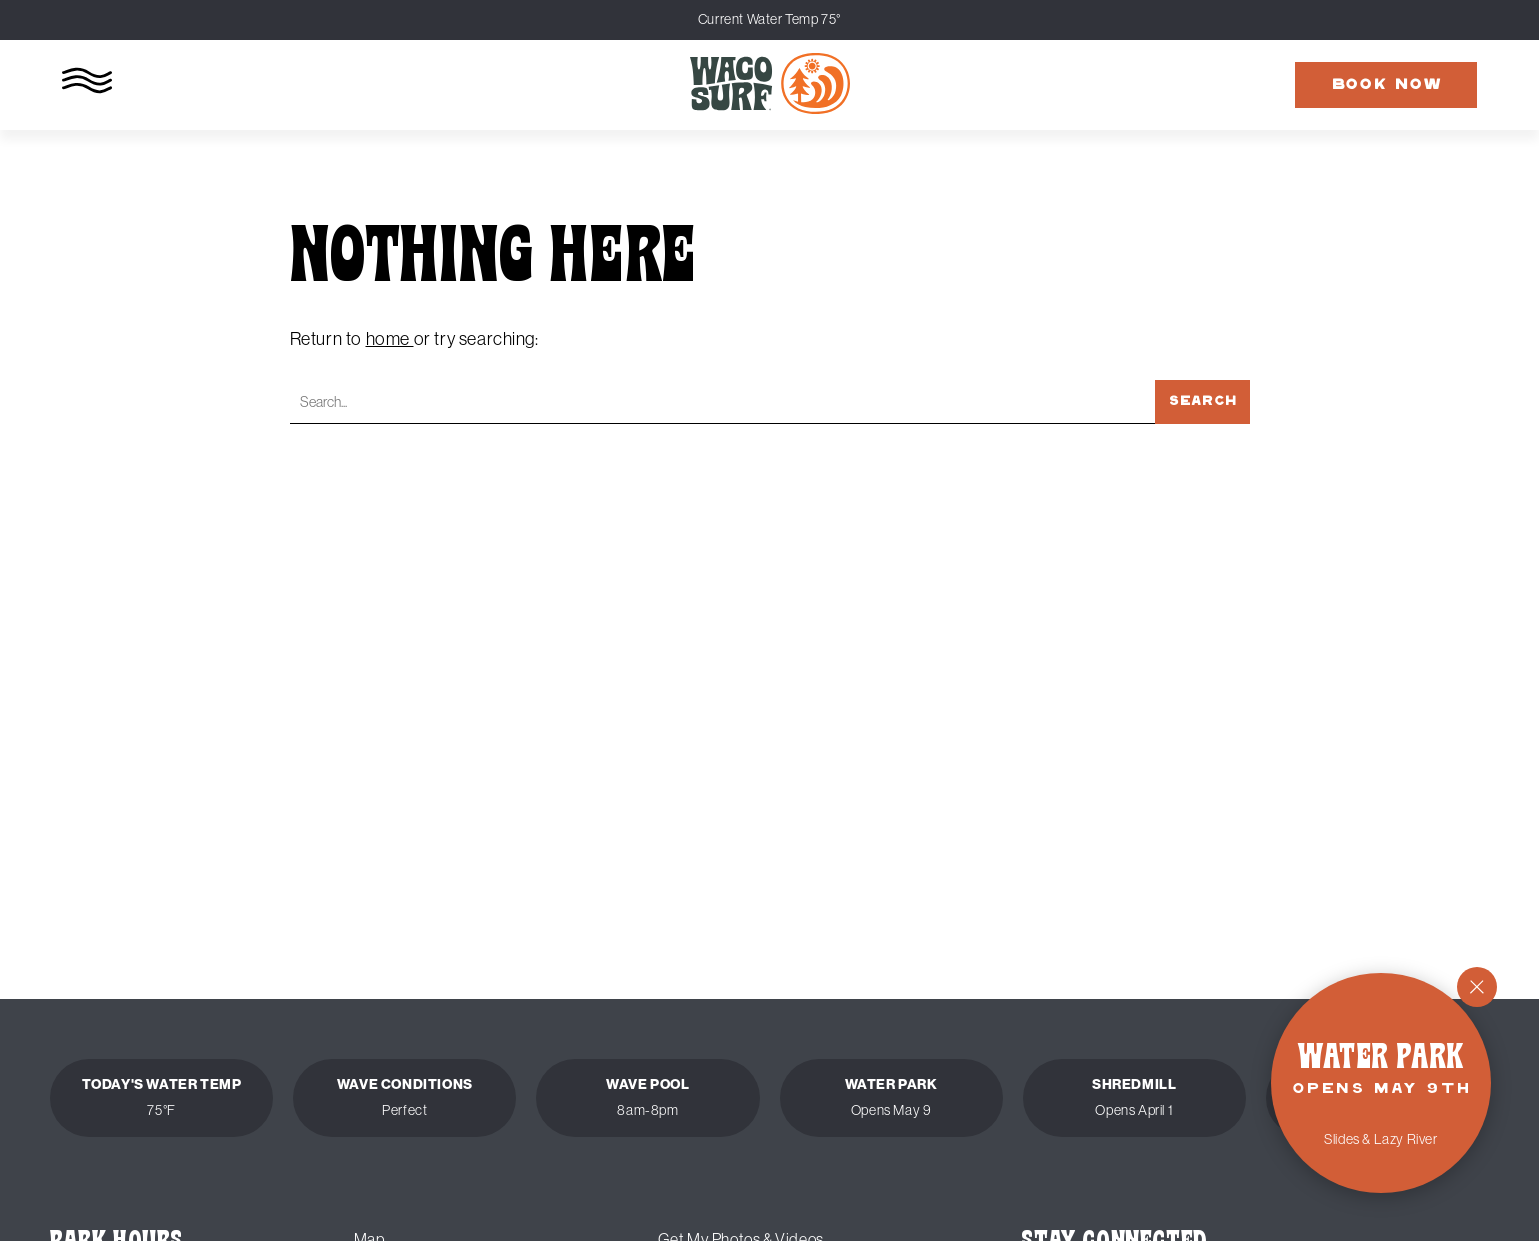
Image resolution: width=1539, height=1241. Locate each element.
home (390, 339)
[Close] (1477, 987)
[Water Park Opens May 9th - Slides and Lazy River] (1381, 1083)
